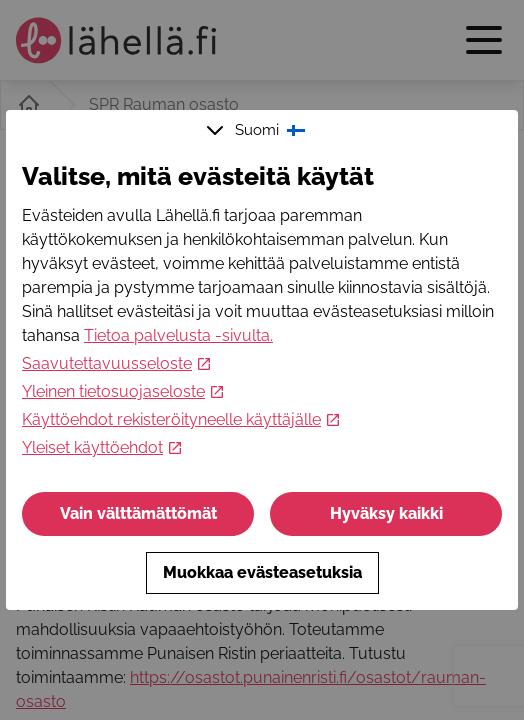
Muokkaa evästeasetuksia (262, 572)
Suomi (258, 130)
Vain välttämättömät (138, 513)
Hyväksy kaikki (386, 513)
